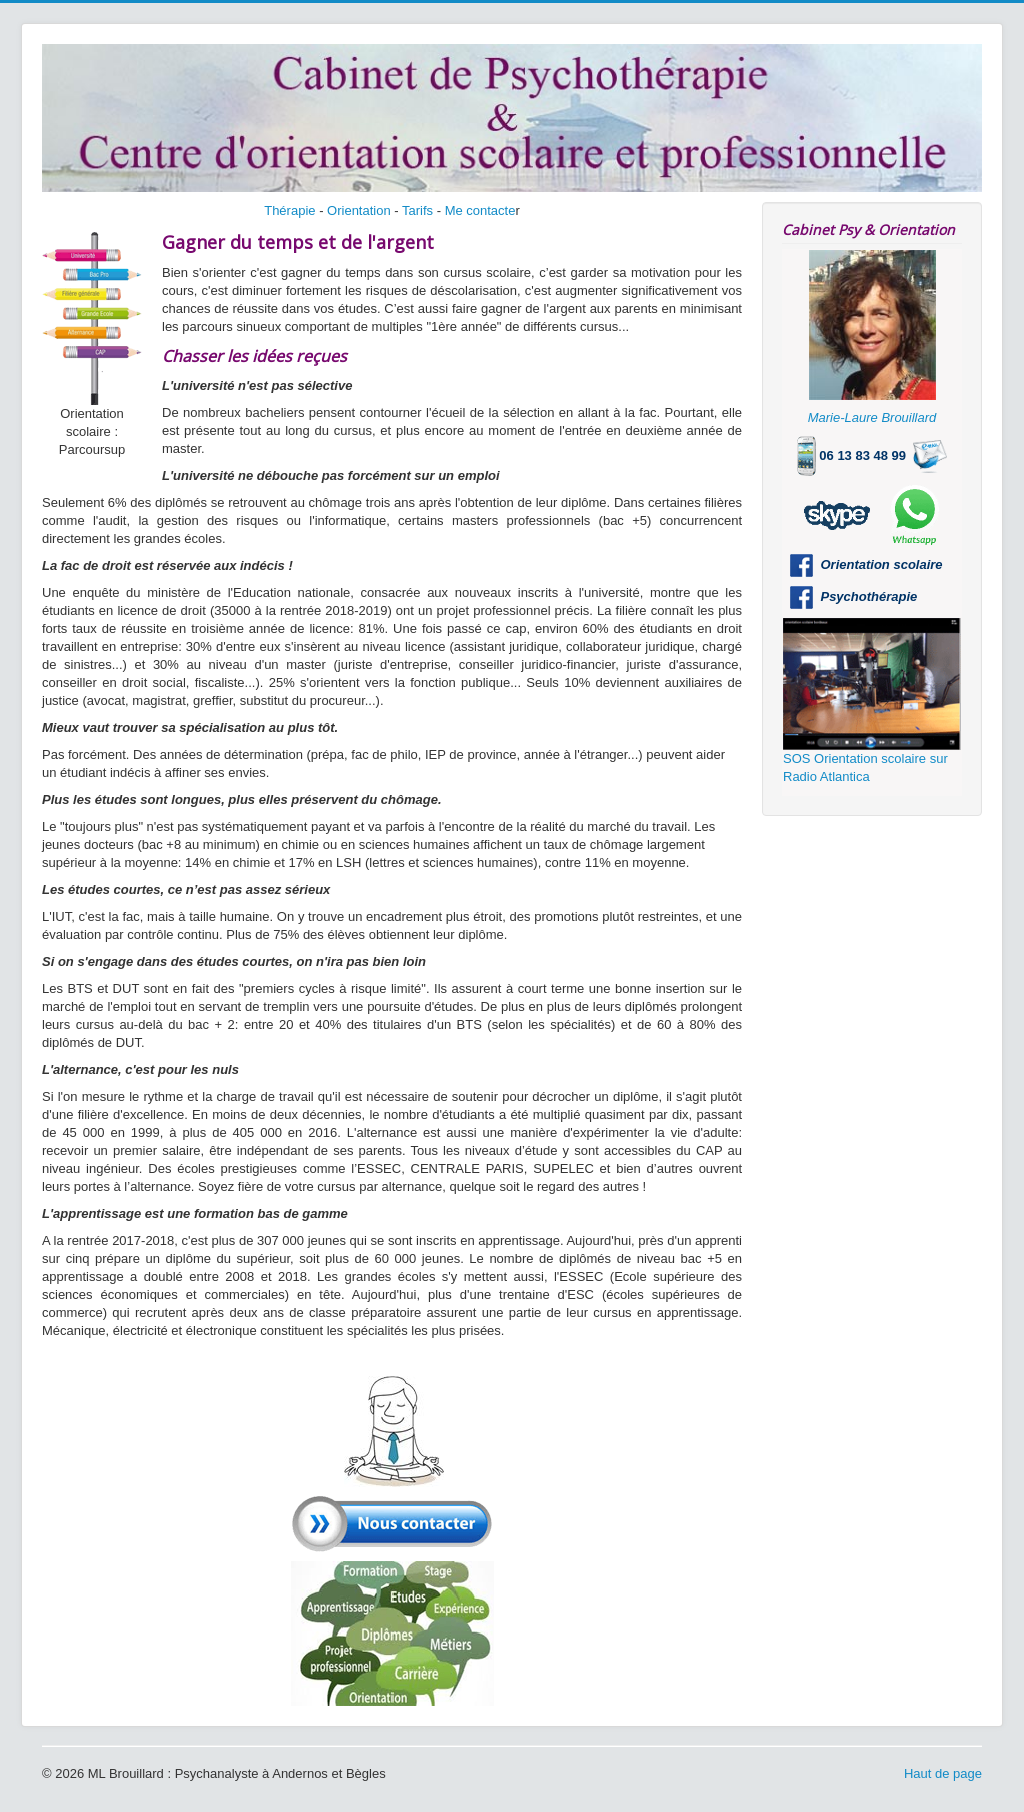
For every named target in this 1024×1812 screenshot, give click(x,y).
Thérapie (289, 210)
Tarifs (417, 210)
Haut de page (943, 1773)
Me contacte (480, 210)
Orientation (359, 210)
